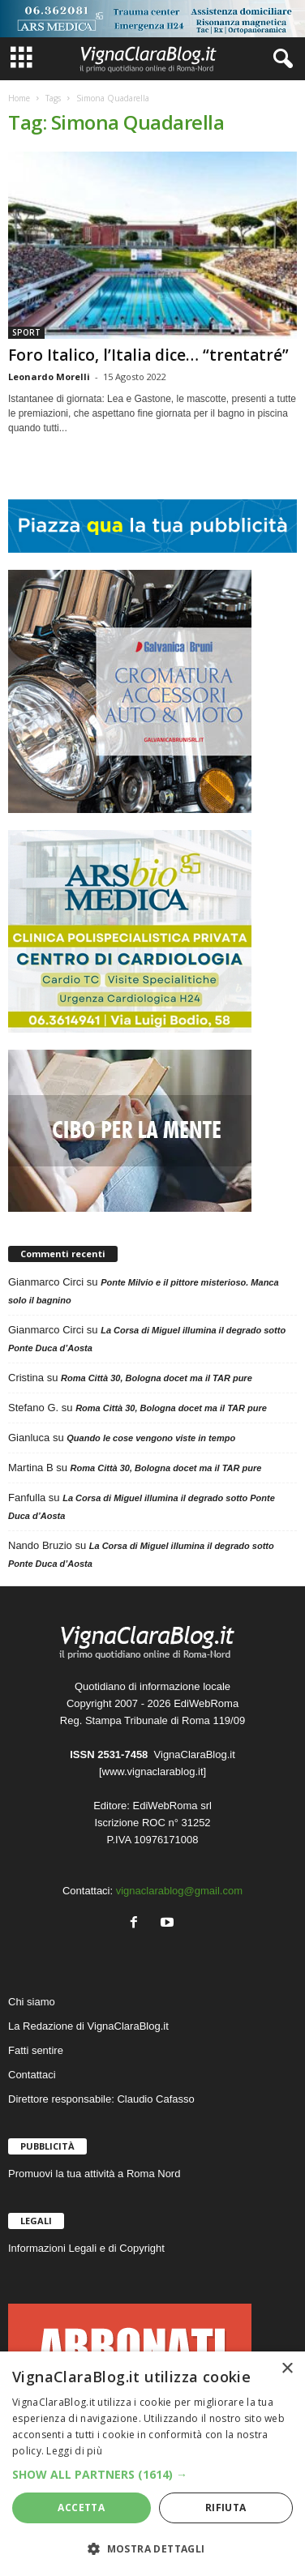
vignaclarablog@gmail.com (179, 1891)
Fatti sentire (35, 2050)
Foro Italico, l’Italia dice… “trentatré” (148, 355)
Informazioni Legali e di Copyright (86, 2248)
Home (19, 98)
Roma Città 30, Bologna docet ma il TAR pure (156, 1378)
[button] (152, 2474)
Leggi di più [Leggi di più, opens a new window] (74, 2451)
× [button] (287, 2369)
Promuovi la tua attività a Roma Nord (94, 2173)
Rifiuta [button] (226, 2507)
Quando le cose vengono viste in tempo (151, 1438)
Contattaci (32, 2075)
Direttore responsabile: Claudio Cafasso (101, 2099)
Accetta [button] (81, 2507)
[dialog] (152, 2463)
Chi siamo (31, 2002)
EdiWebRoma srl (172, 1805)
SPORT (26, 332)
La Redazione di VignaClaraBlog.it (88, 2026)
